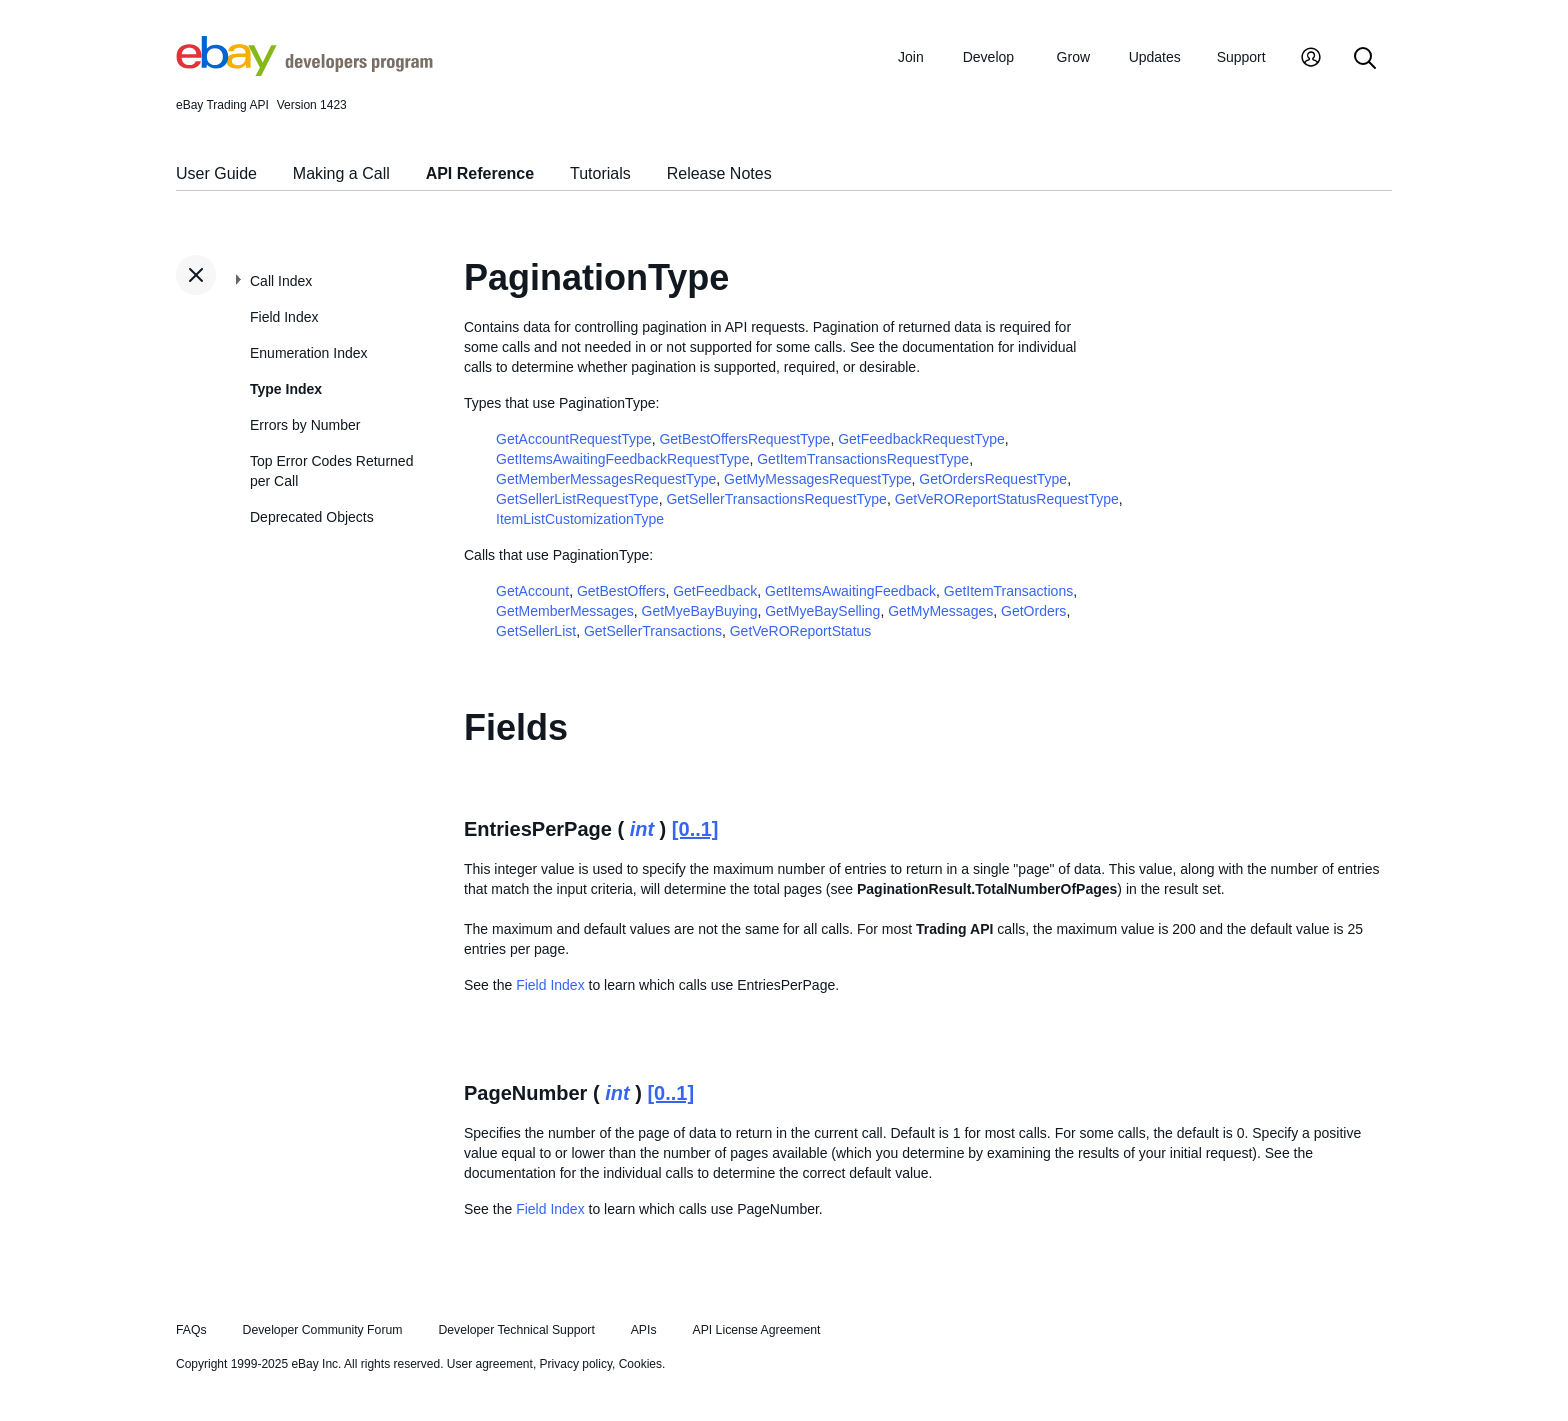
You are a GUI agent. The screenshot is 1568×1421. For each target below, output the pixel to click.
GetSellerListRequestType (577, 499)
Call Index (281, 281)
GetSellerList (536, 631)
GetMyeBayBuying (700, 611)
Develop (988, 57)
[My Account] (1311, 59)
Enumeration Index (309, 353)
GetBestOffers (621, 591)
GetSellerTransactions (653, 631)
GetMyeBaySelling (822, 611)
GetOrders (1033, 611)
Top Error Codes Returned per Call (331, 471)
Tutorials (600, 173)
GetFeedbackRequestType (921, 439)
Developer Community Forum (323, 1330)
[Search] (1365, 59)
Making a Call (341, 173)
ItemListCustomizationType (580, 519)
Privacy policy (576, 1364)
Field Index (284, 317)
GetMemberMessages (565, 611)
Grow (1073, 57)
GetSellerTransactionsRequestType (776, 499)
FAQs (191, 1330)
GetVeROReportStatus (801, 631)
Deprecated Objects (312, 517)
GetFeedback (715, 591)
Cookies (640, 1364)
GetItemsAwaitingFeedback (850, 591)
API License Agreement (756, 1330)
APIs (644, 1330)
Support (1241, 57)
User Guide (216, 173)
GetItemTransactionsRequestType (863, 459)
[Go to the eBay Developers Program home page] (304, 71)
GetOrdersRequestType (993, 479)
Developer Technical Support (516, 1330)
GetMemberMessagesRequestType (606, 479)
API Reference (480, 173)
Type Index (286, 389)
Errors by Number (305, 425)
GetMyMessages (940, 611)
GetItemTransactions (1008, 591)
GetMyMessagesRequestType (818, 479)
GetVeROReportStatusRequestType (1007, 499)
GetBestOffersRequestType (744, 439)
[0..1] (695, 829)
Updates (1155, 57)
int (642, 829)
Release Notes (719, 173)
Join (911, 57)
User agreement (490, 1364)
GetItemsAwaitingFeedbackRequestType (622, 459)
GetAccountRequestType (574, 439)
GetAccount (532, 591)
